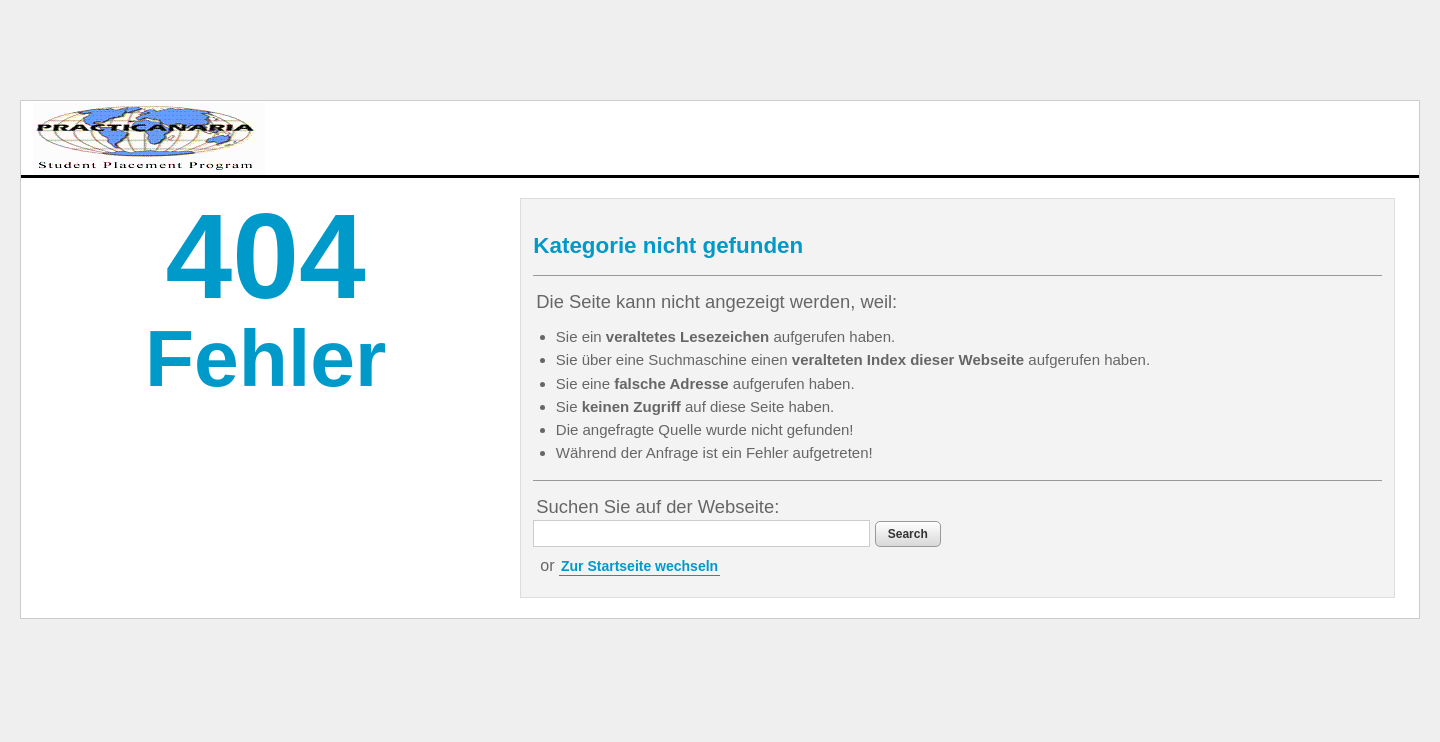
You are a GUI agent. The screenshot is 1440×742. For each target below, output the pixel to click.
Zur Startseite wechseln (639, 566)
